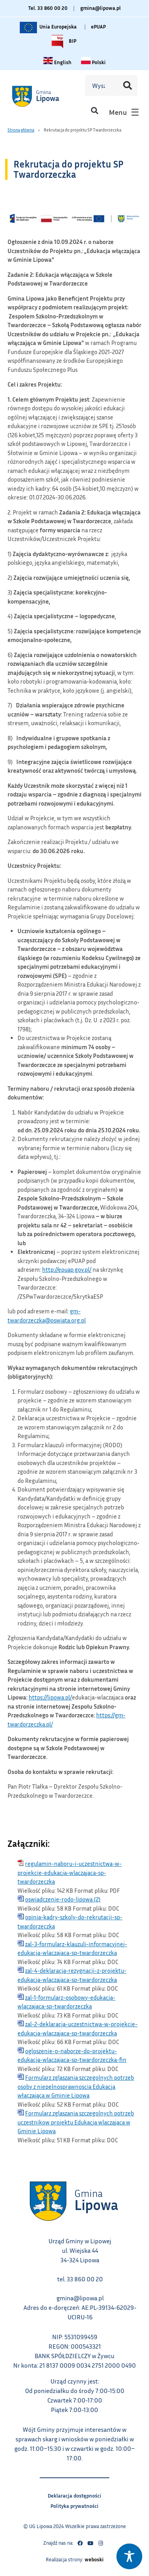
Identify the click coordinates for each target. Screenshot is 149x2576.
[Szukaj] (127, 85)
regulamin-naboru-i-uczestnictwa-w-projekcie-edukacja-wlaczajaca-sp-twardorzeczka (69, 1872)
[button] (94, 110)
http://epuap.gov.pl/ (66, 1269)
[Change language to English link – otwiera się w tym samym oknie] (57, 62)
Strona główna (21, 129)
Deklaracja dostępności (74, 2494)
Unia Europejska (47, 27)
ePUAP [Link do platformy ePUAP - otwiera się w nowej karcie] (98, 26)
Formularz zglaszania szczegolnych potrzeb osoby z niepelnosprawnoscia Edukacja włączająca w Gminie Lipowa (75, 2086)
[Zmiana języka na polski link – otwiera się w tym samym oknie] (93, 62)
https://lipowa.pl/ (50, 1697)
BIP (62, 41)
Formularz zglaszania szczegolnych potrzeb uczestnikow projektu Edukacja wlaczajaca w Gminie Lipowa (75, 2121)
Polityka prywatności (74, 2505)
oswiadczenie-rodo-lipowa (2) (63, 1899)
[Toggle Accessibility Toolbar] (129, 2556)
